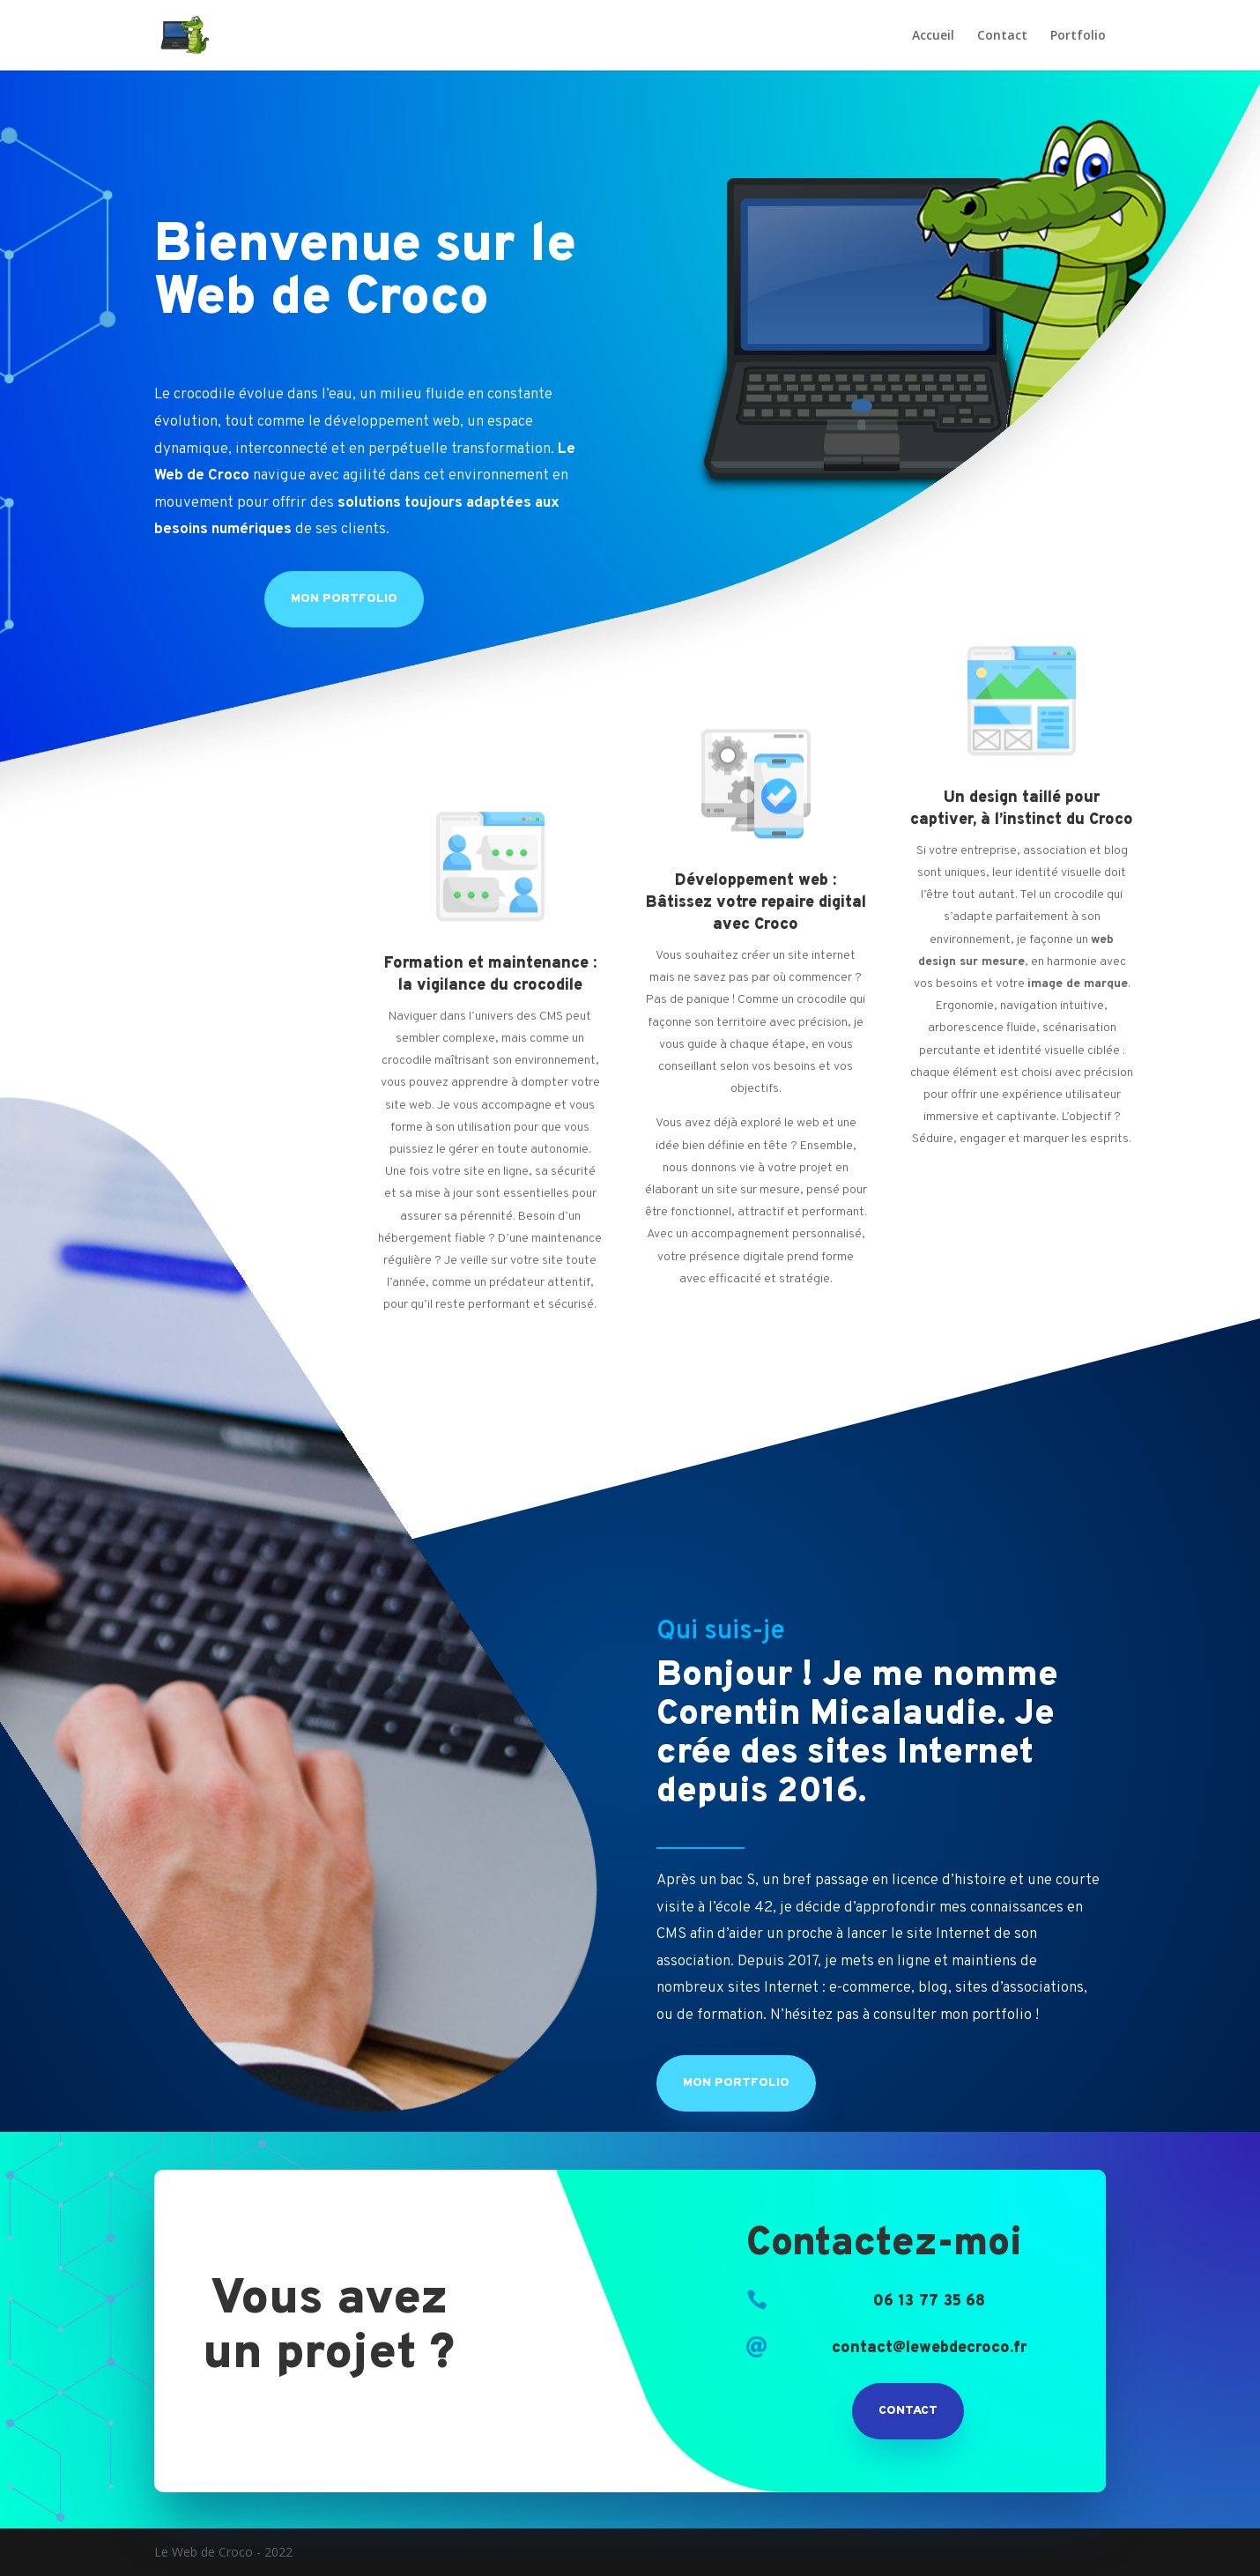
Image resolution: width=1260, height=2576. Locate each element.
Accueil (933, 36)
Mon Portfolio (344, 598)
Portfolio (1078, 36)
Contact (1002, 36)
